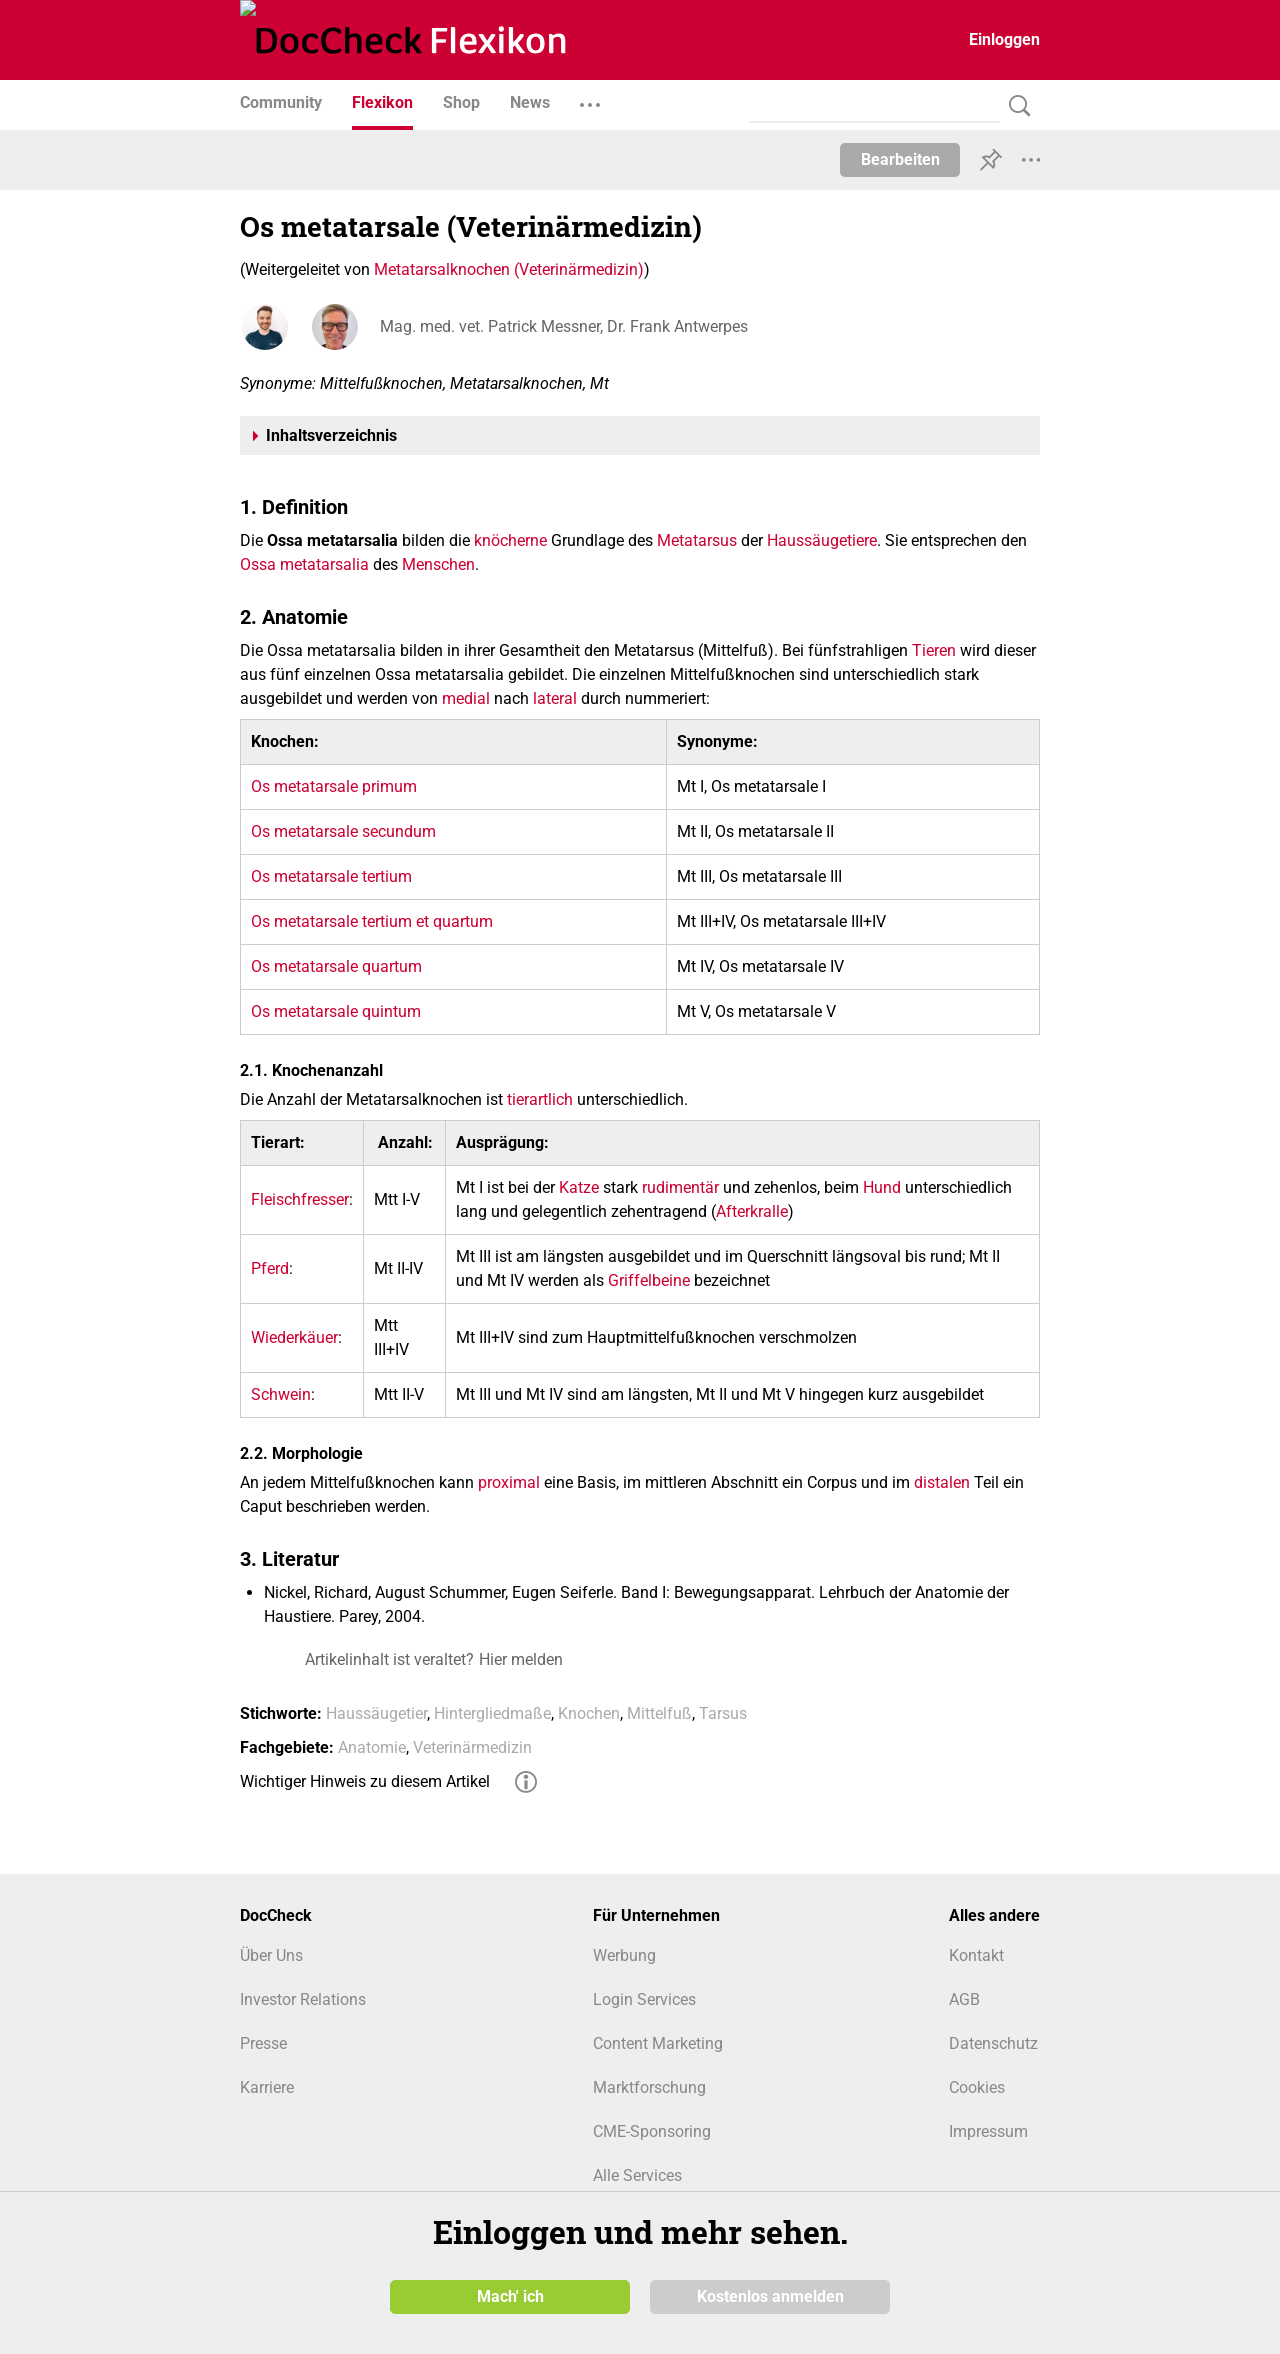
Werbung (624, 1955)
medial (466, 698)
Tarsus (723, 1713)
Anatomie (372, 1747)
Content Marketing (658, 2043)
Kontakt (976, 1955)
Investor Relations (303, 1999)
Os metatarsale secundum (343, 831)
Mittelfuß (659, 1713)
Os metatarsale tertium (331, 876)
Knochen (589, 1713)
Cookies (977, 2087)
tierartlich (540, 1099)
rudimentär (680, 1187)
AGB (964, 1999)
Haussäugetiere (822, 540)
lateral (555, 698)
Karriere (267, 2087)
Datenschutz (993, 2043)
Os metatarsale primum (334, 786)
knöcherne (510, 540)
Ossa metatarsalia (304, 564)
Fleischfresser (300, 1199)
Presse (263, 2043)
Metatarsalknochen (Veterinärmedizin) (509, 269)
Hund (882, 1187)
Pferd (270, 1268)
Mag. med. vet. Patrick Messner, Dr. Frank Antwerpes (564, 326)
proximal (509, 1482)
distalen (942, 1482)
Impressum (988, 2131)
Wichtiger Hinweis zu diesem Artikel (365, 1781)
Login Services (644, 1999)
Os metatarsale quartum (336, 966)
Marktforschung (649, 2087)
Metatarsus (697, 540)
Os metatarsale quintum (336, 1011)
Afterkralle (752, 1211)
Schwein (281, 1394)
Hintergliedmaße (492, 1713)
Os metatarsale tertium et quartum (372, 921)
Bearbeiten (900, 159)
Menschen (438, 564)
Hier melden (521, 1659)
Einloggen (1004, 39)
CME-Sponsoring (652, 2131)
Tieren (934, 650)
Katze (579, 1187)
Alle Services (637, 2175)
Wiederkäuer (294, 1337)
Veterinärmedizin (472, 1747)
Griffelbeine (649, 1280)
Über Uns (271, 1955)
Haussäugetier (376, 1713)
